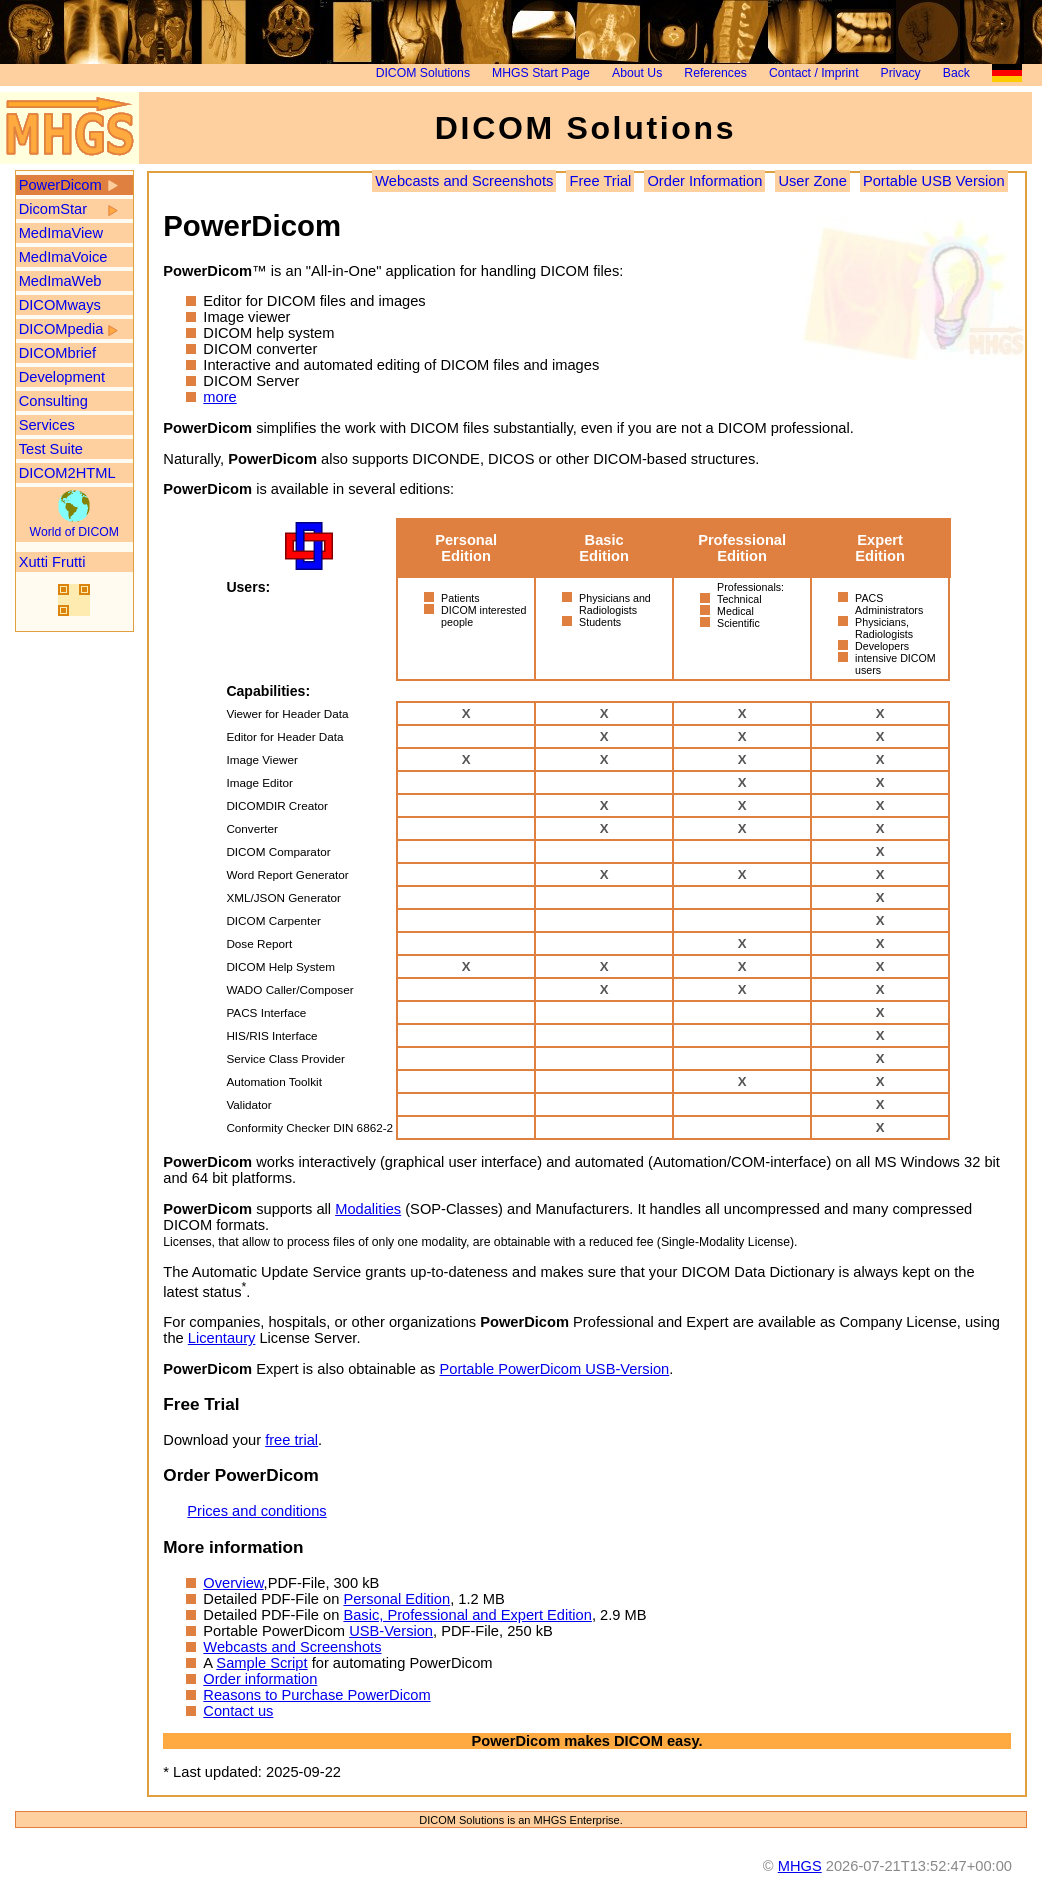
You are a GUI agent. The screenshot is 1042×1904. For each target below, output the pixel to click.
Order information (260, 1679)
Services (47, 425)
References (715, 73)
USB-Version (391, 1631)
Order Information (704, 181)
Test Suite (51, 449)
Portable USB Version (934, 181)
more (219, 397)
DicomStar (53, 209)
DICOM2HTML (67, 473)
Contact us (238, 1711)
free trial (291, 1440)
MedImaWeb (60, 281)
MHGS (800, 1866)
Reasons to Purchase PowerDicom (316, 1695)
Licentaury (222, 1338)
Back (956, 73)
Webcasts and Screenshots (464, 181)
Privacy (901, 73)
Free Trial (600, 181)
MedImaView (61, 233)
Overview (233, 1583)
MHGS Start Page (541, 73)
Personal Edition (396, 1599)
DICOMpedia (61, 329)
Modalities (368, 1209)
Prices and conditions (256, 1511)
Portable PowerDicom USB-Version (554, 1369)
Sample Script (261, 1663)
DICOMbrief (57, 353)
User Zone (812, 181)
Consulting (53, 401)
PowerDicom (60, 185)
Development (62, 377)
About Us (637, 73)
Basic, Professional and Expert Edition (467, 1615)
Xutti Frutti (52, 562)
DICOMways (60, 305)
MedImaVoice (63, 257)
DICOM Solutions (423, 73)
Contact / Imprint (814, 73)
